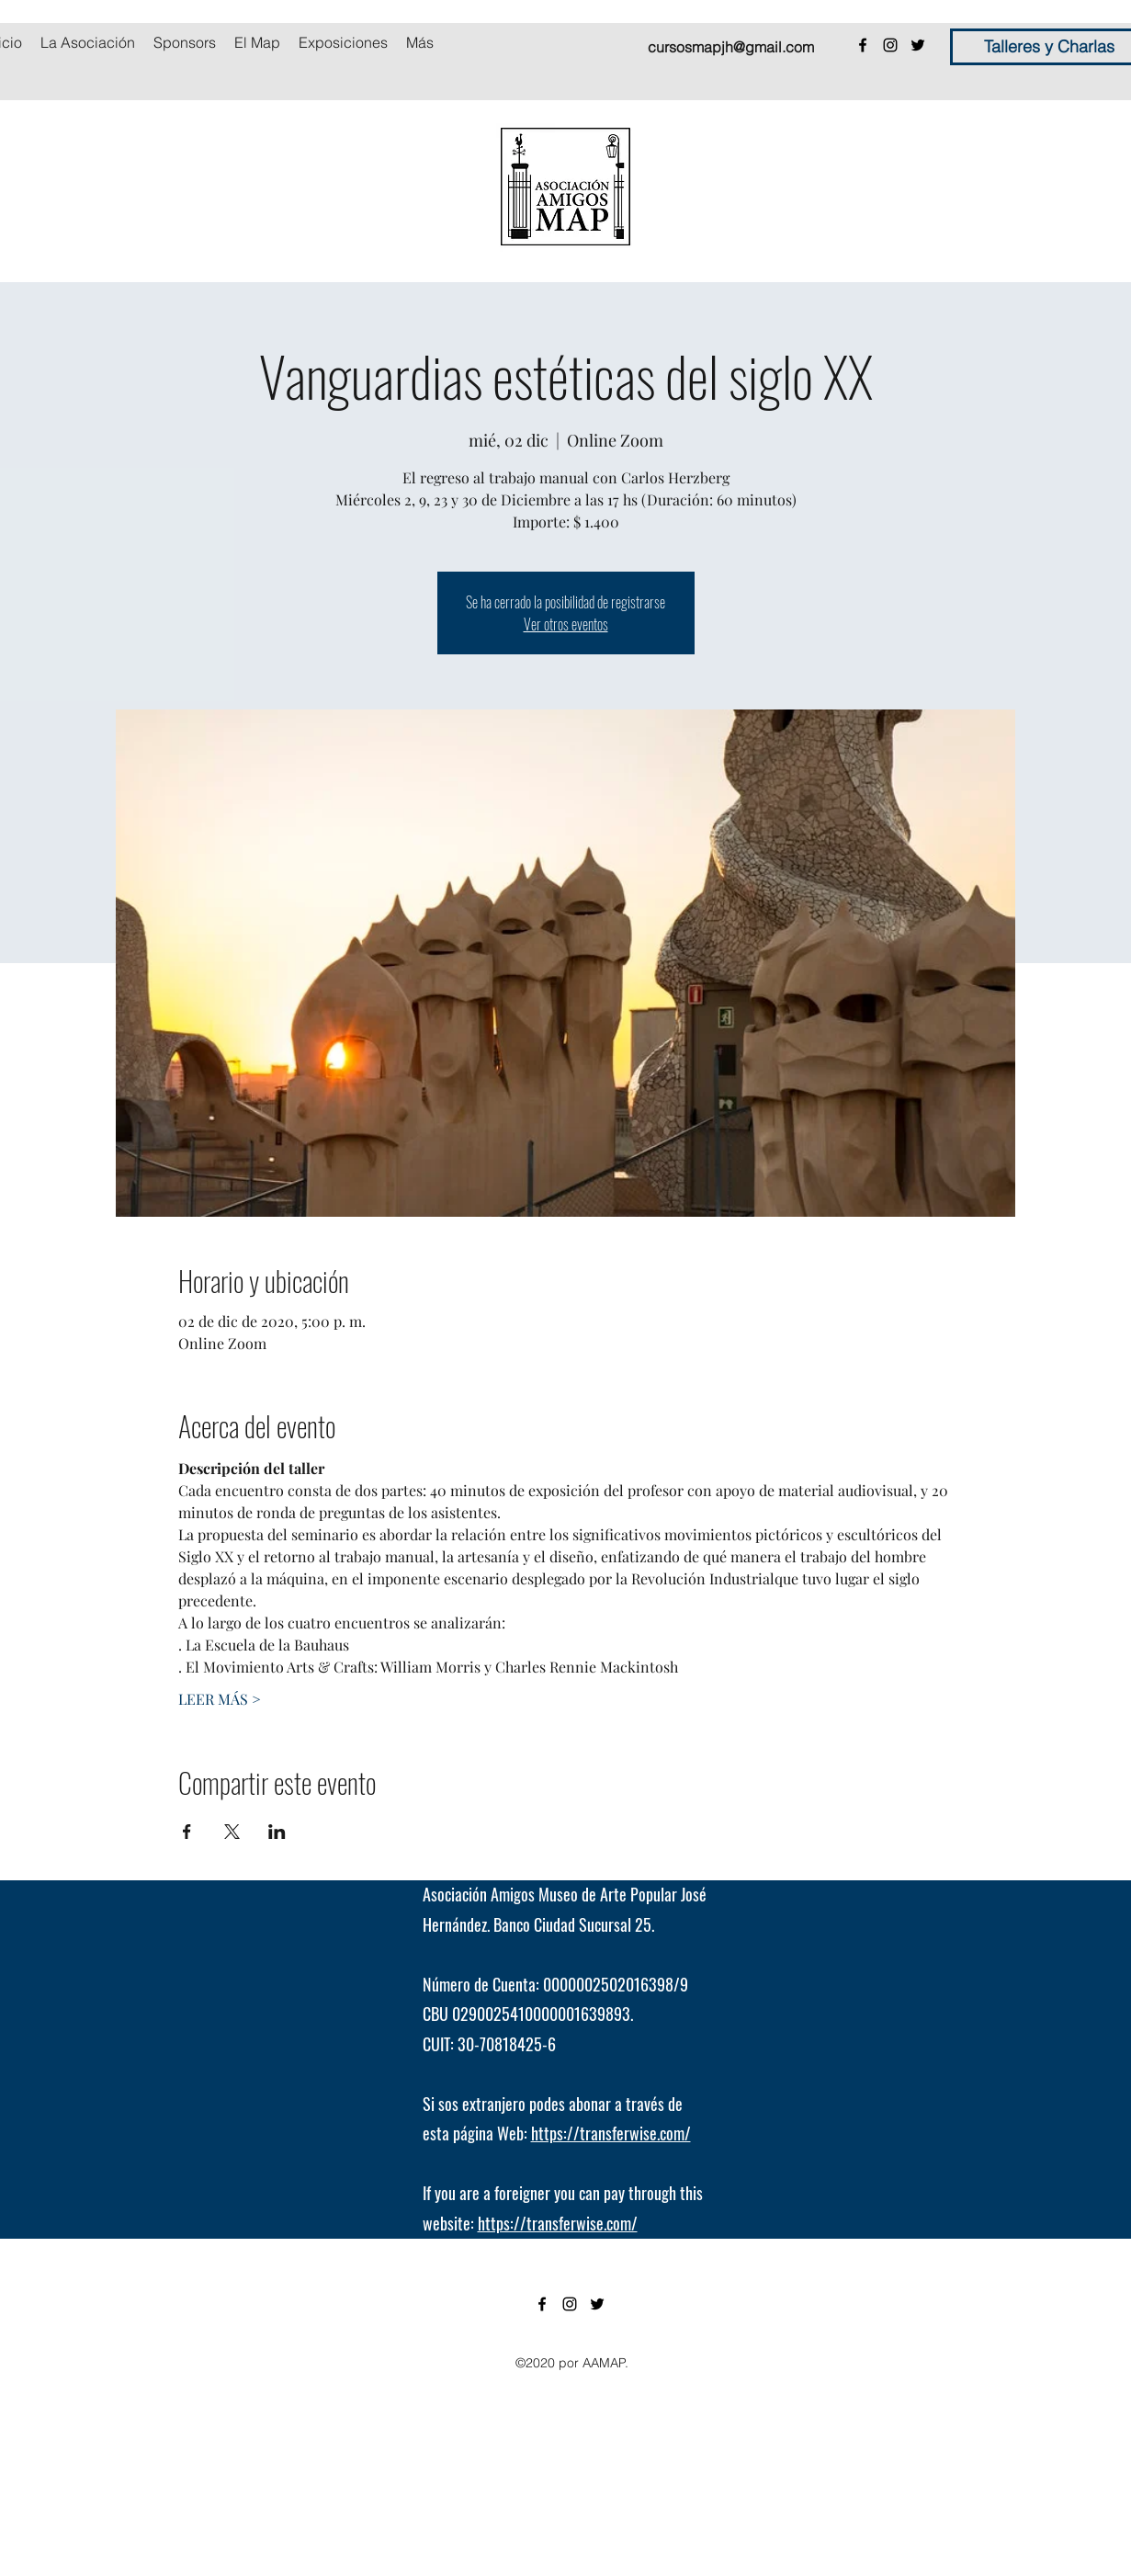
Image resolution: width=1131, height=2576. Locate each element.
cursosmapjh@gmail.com (731, 47)
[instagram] (890, 45)
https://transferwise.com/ (611, 2133)
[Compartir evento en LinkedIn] (277, 1831)
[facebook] (863, 45)
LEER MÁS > (219, 1698)
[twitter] (918, 45)
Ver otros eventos (566, 624)
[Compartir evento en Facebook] (187, 1831)
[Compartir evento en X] (232, 1831)
